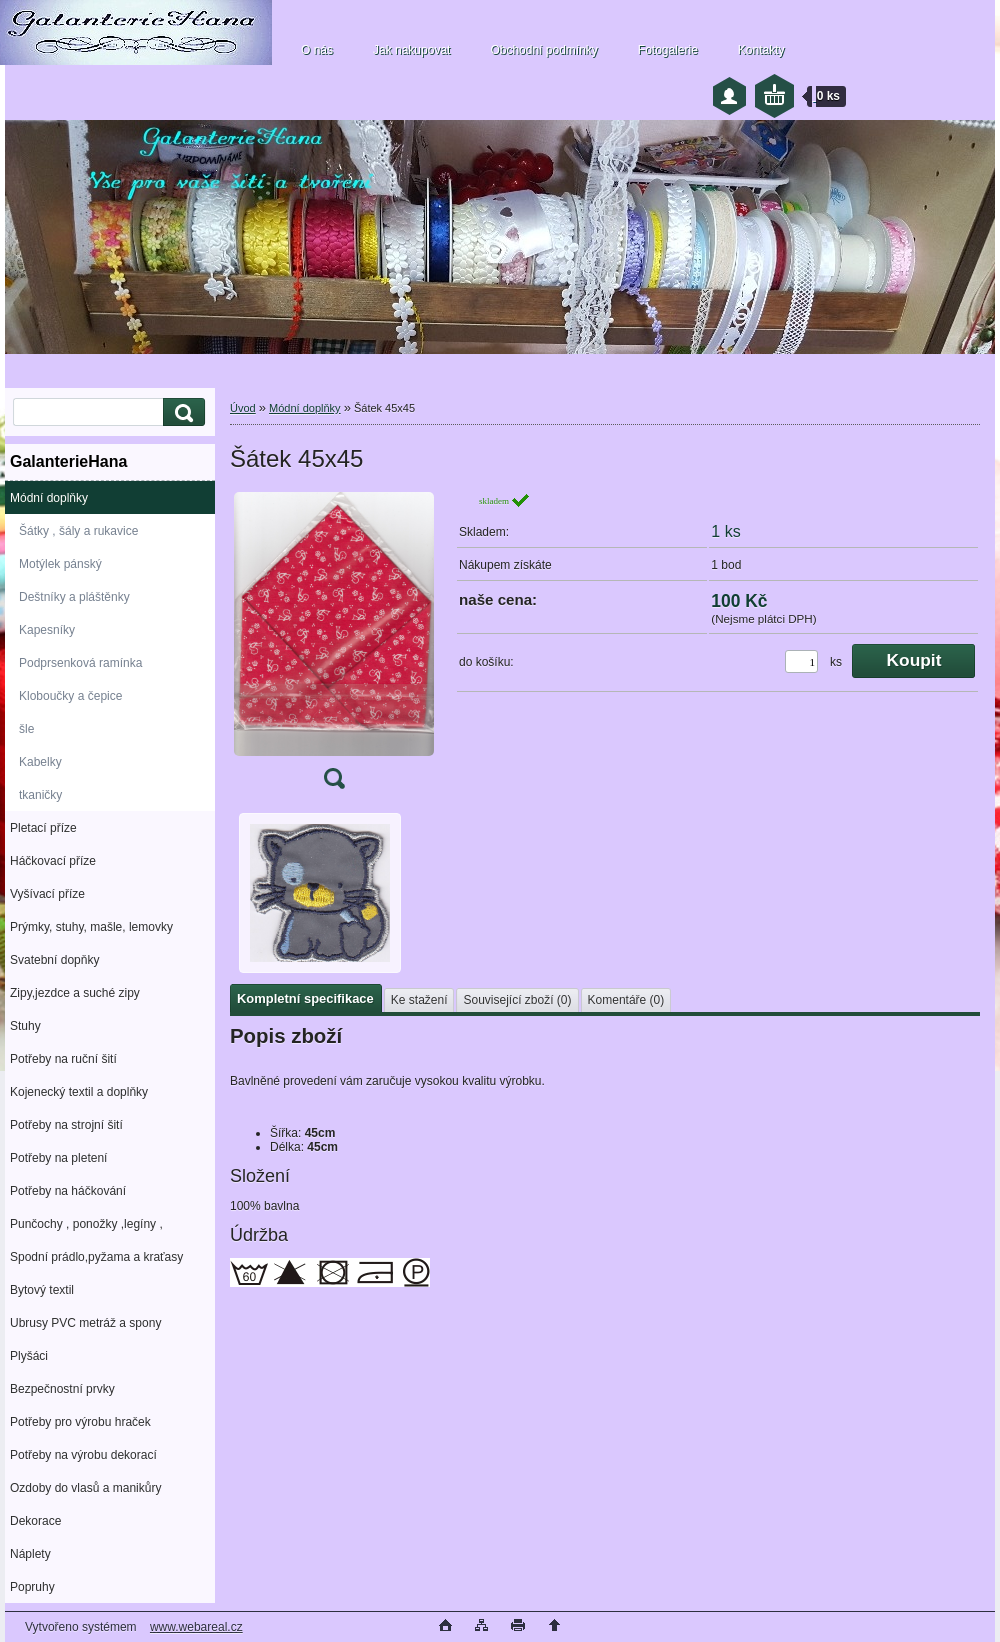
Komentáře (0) (626, 1000)
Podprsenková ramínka (80, 663)
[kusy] (801, 661)
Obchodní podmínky (543, 50)
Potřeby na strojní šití (66, 1125)
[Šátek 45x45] (334, 647)
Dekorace (35, 1521)
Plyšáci (29, 1356)
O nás (317, 50)
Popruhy (32, 1587)
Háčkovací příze (53, 861)
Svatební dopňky (54, 960)
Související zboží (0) (517, 1000)
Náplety (30, 1554)
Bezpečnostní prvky (62, 1389)
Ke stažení (419, 1000)
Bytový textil (42, 1290)
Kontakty (761, 50)
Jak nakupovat (411, 50)
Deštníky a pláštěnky (74, 597)
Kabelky (40, 762)
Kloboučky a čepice (70, 696)
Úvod (243, 408)
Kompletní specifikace (305, 998)
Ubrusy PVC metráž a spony (85, 1323)
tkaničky (40, 795)
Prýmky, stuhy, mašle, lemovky (91, 927)
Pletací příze (43, 828)
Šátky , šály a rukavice (78, 531)
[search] (181, 412)
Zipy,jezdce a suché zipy (75, 993)
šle (26, 729)
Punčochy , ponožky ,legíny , (86, 1224)
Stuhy (25, 1026)
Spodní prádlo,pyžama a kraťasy (96, 1257)
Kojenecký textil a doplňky (79, 1092)
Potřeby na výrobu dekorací (83, 1455)
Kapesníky (47, 630)
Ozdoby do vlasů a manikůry (85, 1488)
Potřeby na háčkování (68, 1191)
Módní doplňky (49, 498)
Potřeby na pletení (58, 1158)
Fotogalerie (668, 50)
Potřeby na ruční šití (63, 1059)
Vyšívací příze (47, 894)
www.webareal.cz (196, 1627)
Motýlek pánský (60, 564)
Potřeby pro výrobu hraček (80, 1422)
